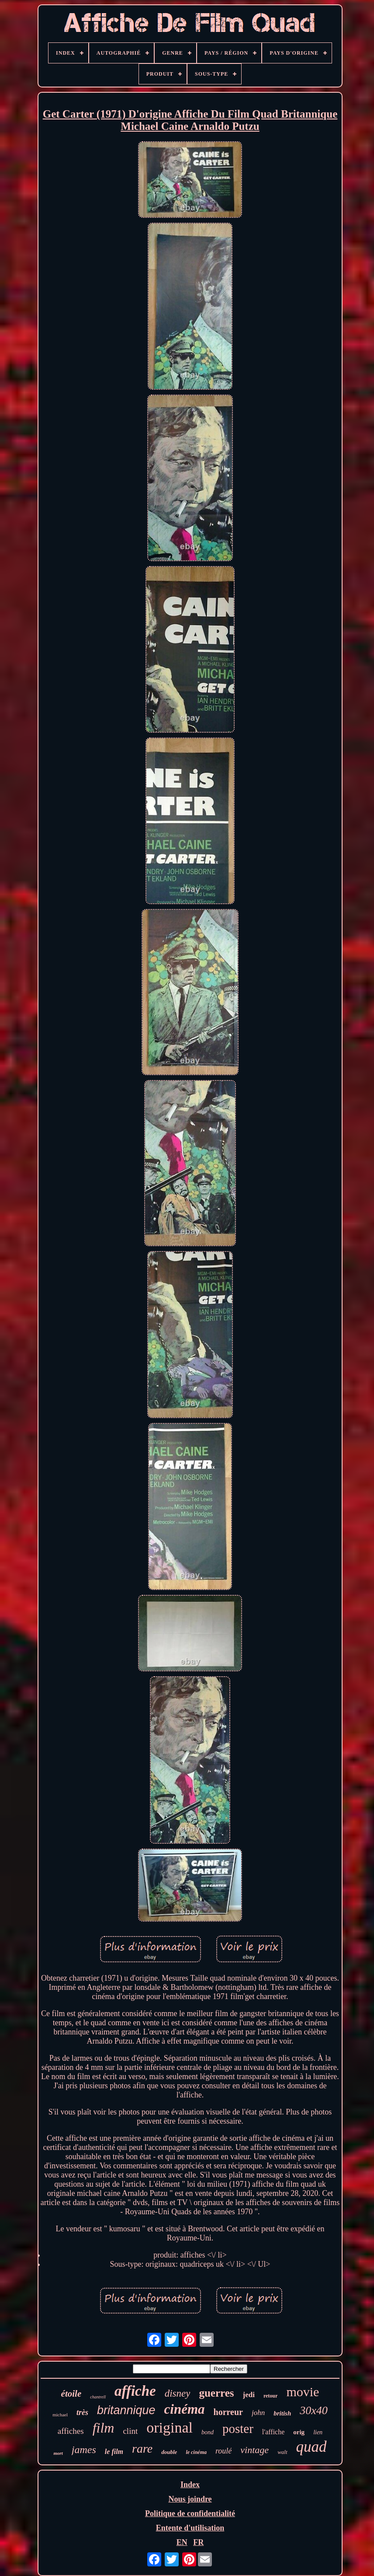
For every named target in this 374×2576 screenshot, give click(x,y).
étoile (71, 2393)
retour (270, 2396)
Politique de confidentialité (190, 2513)
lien (317, 2432)
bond (207, 2432)
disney (177, 2393)
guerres (216, 2393)
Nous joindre (189, 2499)
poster (237, 2429)
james (84, 2449)
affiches (71, 2431)
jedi (249, 2395)
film (103, 2428)
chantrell (98, 2396)
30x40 (314, 2410)
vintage (254, 2449)
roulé (223, 2451)
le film (114, 2451)
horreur (228, 2412)
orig (299, 2432)
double (169, 2452)
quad (311, 2446)
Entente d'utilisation (190, 2528)
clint (130, 2431)
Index (190, 2484)
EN (182, 2542)
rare (142, 2448)
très (82, 2412)
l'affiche (273, 2432)
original (169, 2427)
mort (57, 2453)
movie (302, 2391)
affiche (135, 2391)
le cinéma (196, 2452)
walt (282, 2452)
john (258, 2412)
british (282, 2413)
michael (60, 2414)
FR (198, 2542)
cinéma (184, 2409)
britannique (126, 2410)
